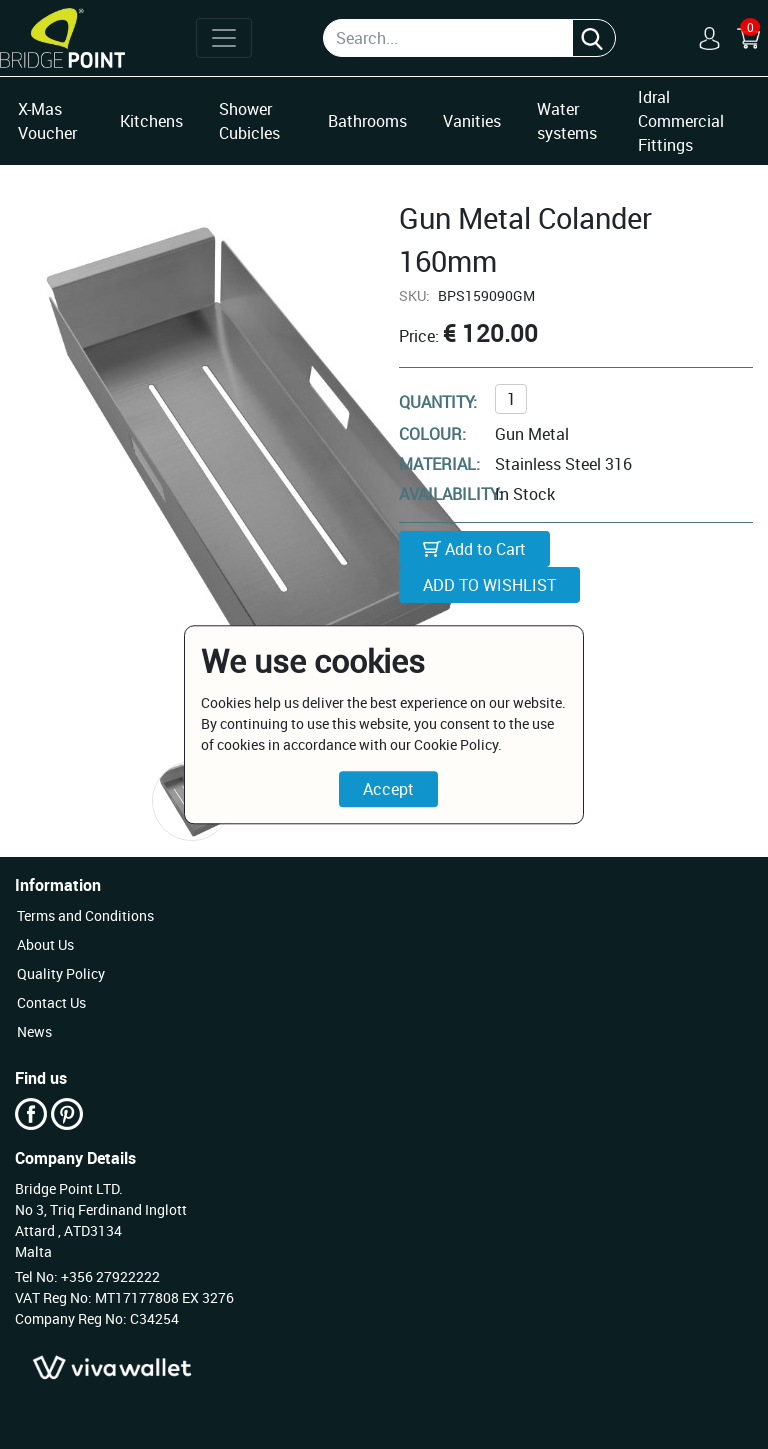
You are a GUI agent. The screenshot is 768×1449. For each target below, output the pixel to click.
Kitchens (151, 121)
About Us (45, 944)
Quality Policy (61, 973)
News (34, 1031)
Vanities (472, 121)
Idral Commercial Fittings (681, 121)
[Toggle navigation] (224, 38)
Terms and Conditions (85, 915)
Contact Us (51, 1002)
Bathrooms (367, 121)
